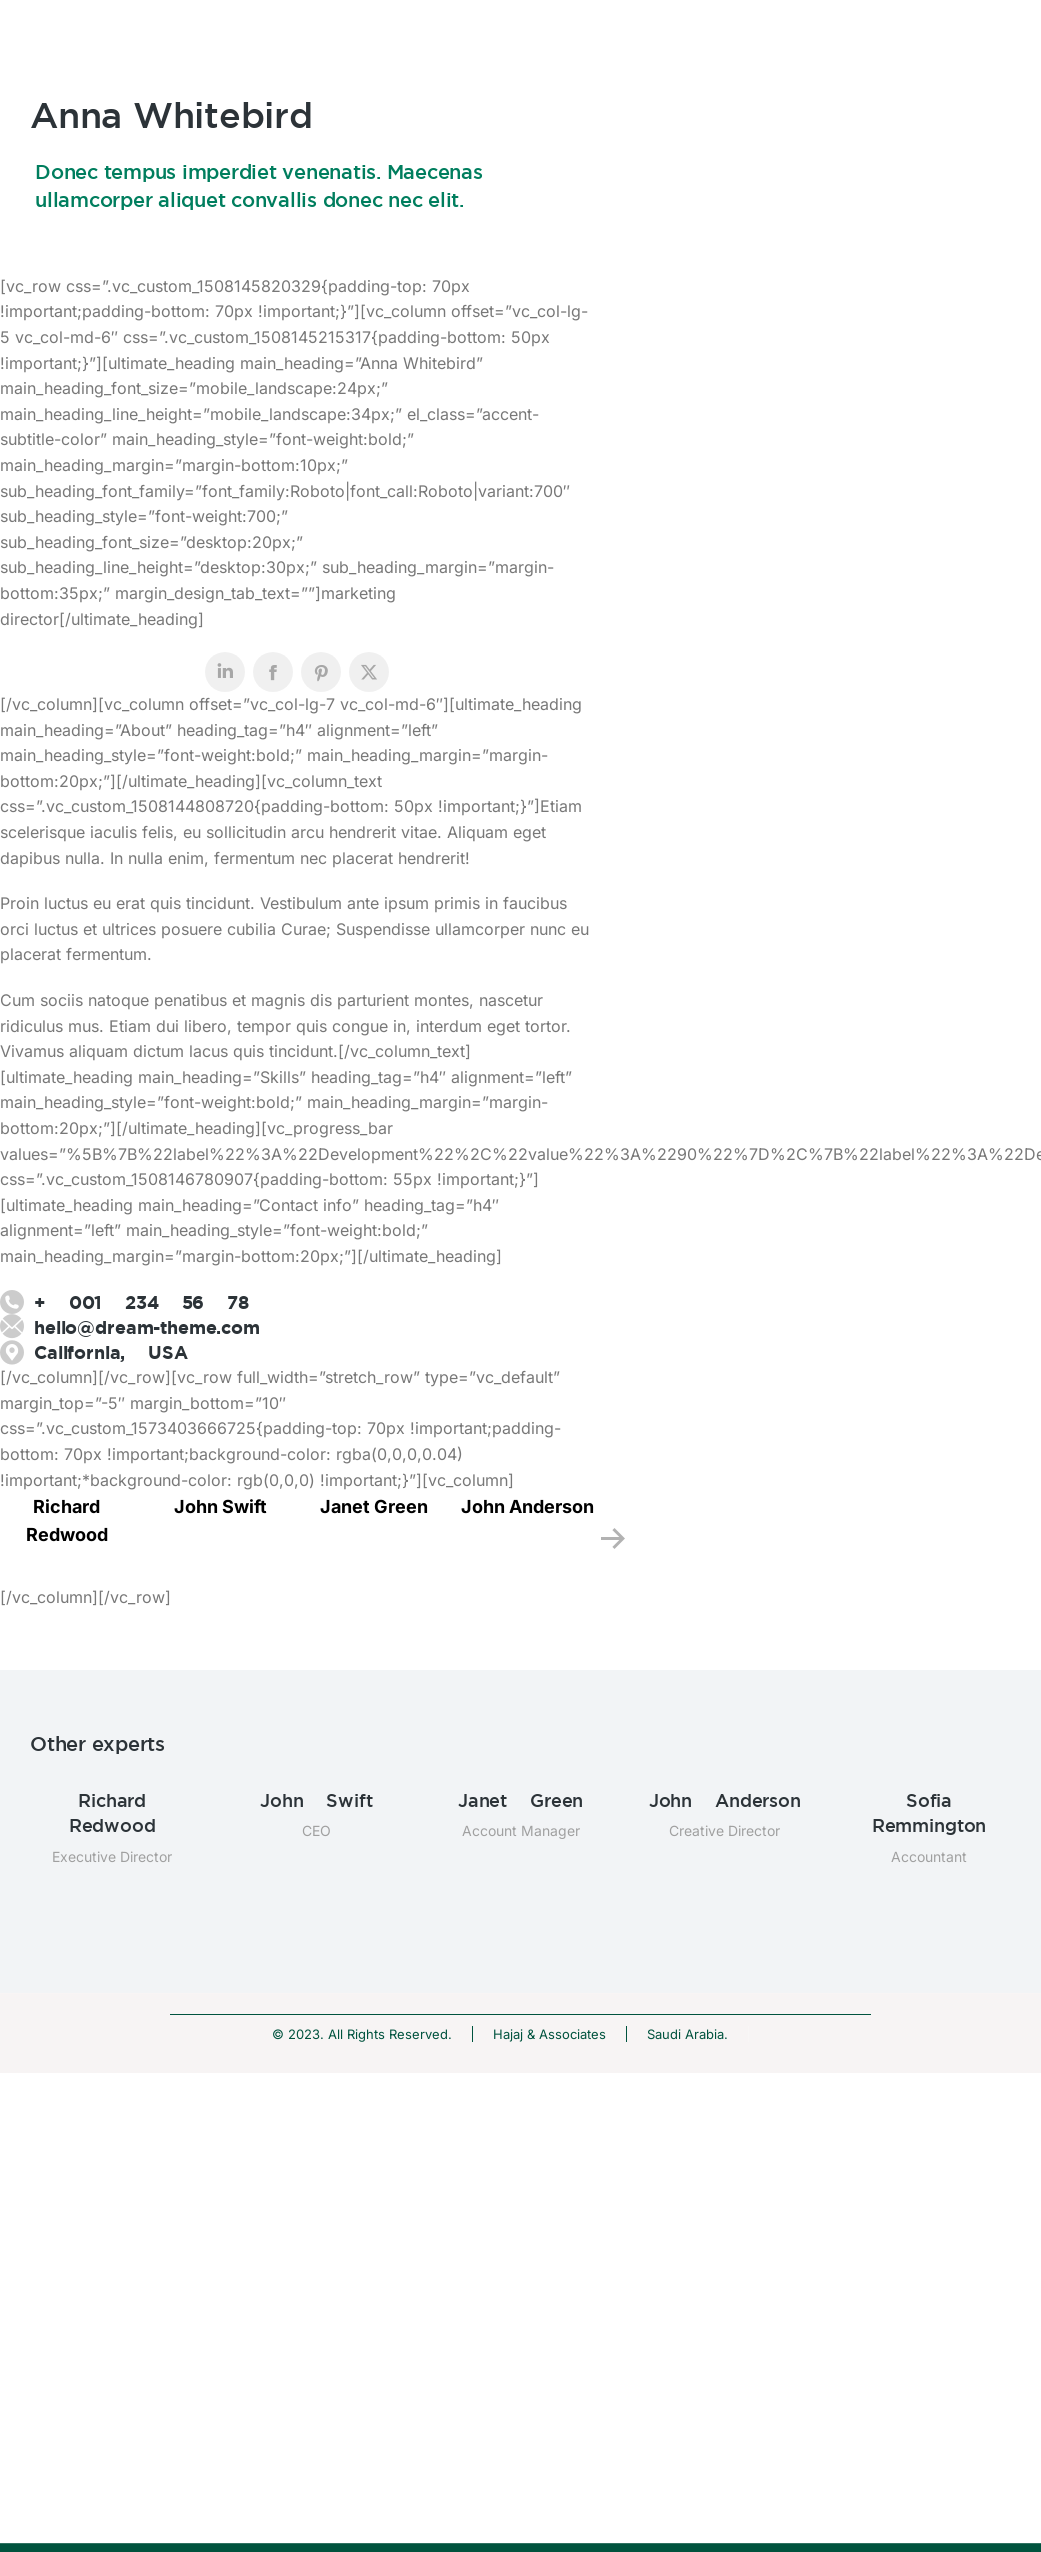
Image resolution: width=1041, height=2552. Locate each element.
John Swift (220, 1506)
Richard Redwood (112, 1812)
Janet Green (374, 1506)
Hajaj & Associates (549, 2034)
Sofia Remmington (929, 1812)
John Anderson (527, 1506)
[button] (613, 1539)
